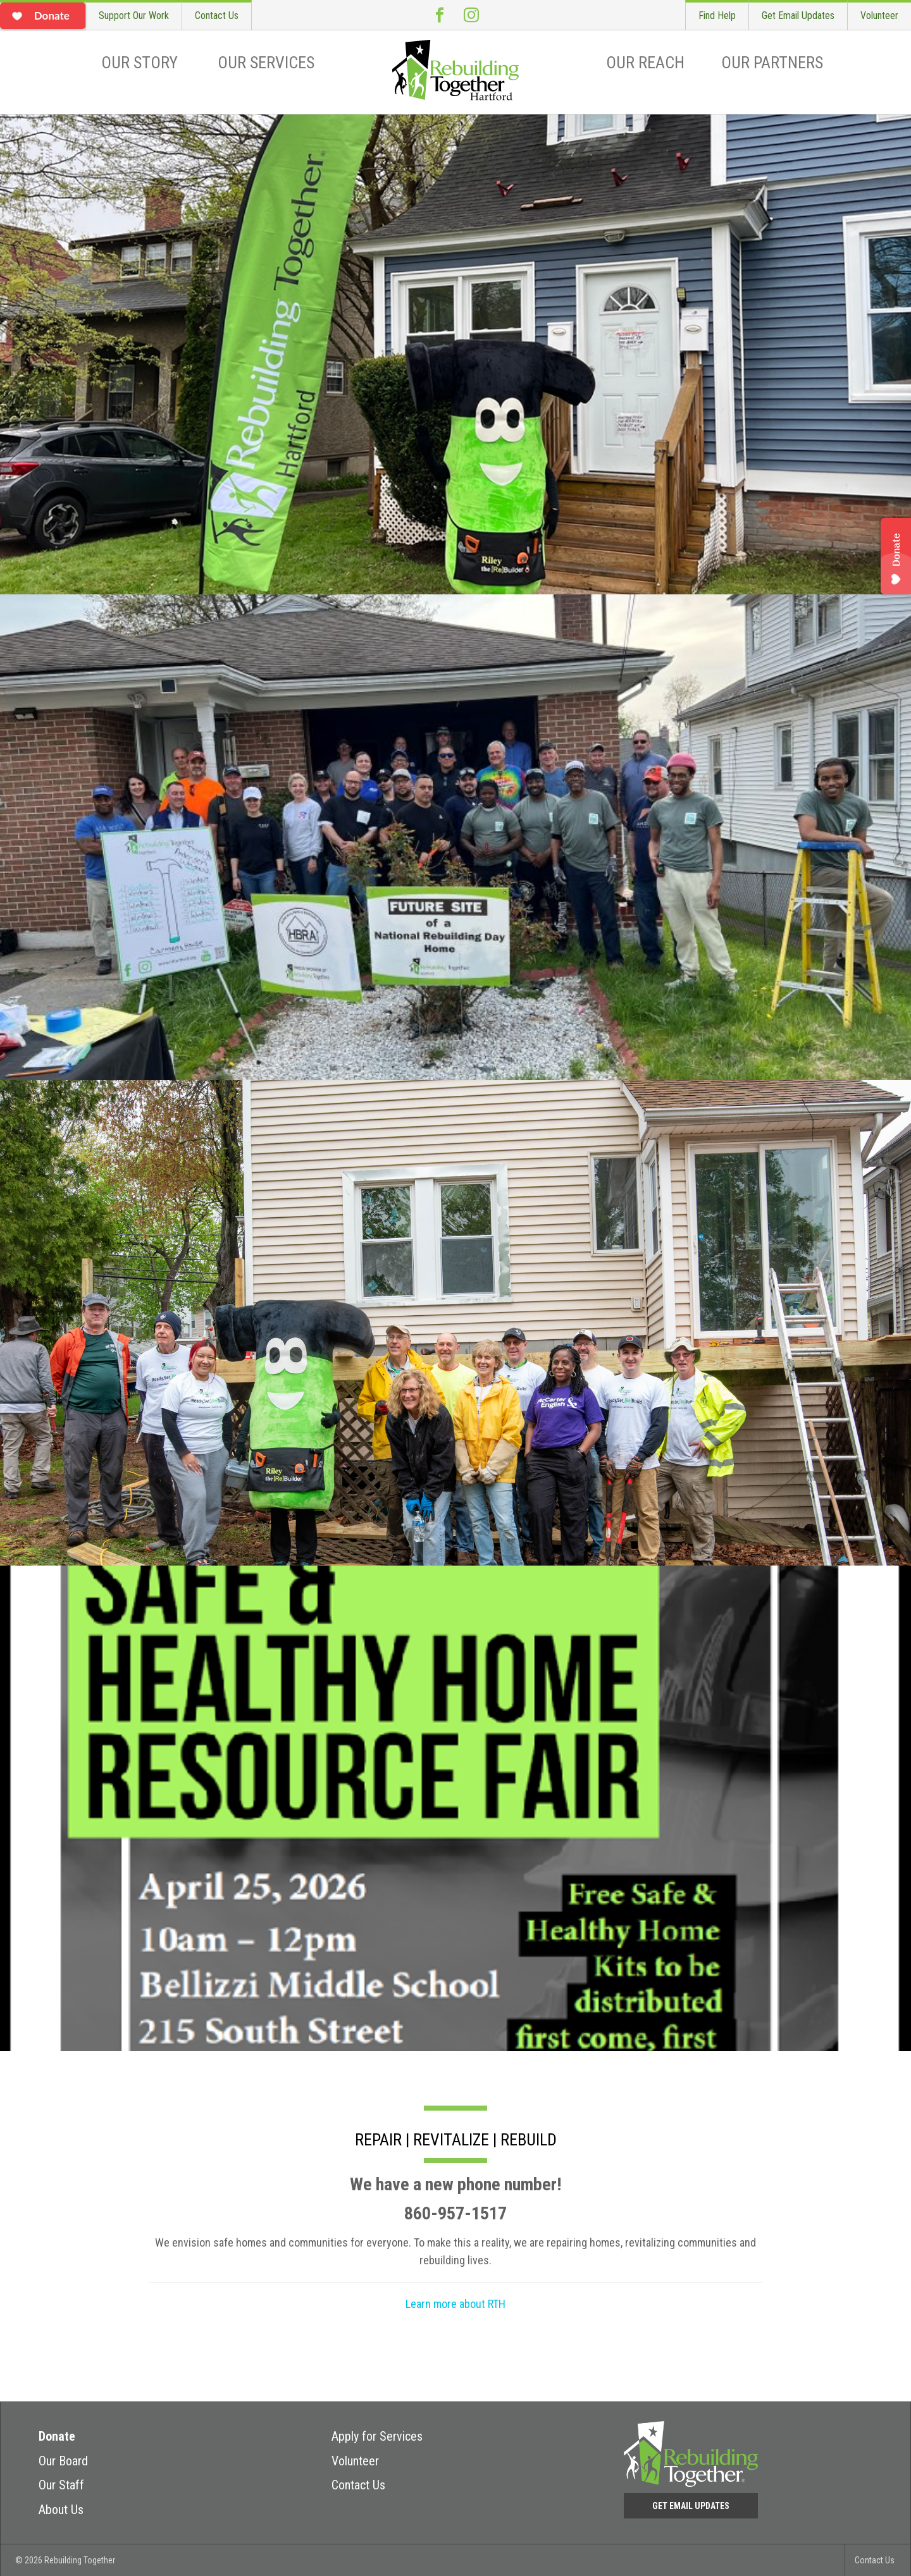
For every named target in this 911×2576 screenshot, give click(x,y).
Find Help (717, 15)
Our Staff (61, 2485)
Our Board (63, 2461)
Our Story (139, 62)
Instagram (471, 15)
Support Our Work (134, 15)
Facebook (440, 15)
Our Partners (772, 62)
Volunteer (879, 15)
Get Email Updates (798, 15)
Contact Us (217, 15)
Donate (57, 2436)
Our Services (266, 62)
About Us (61, 2509)
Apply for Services (377, 2436)
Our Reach (645, 62)
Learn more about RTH (455, 2303)
